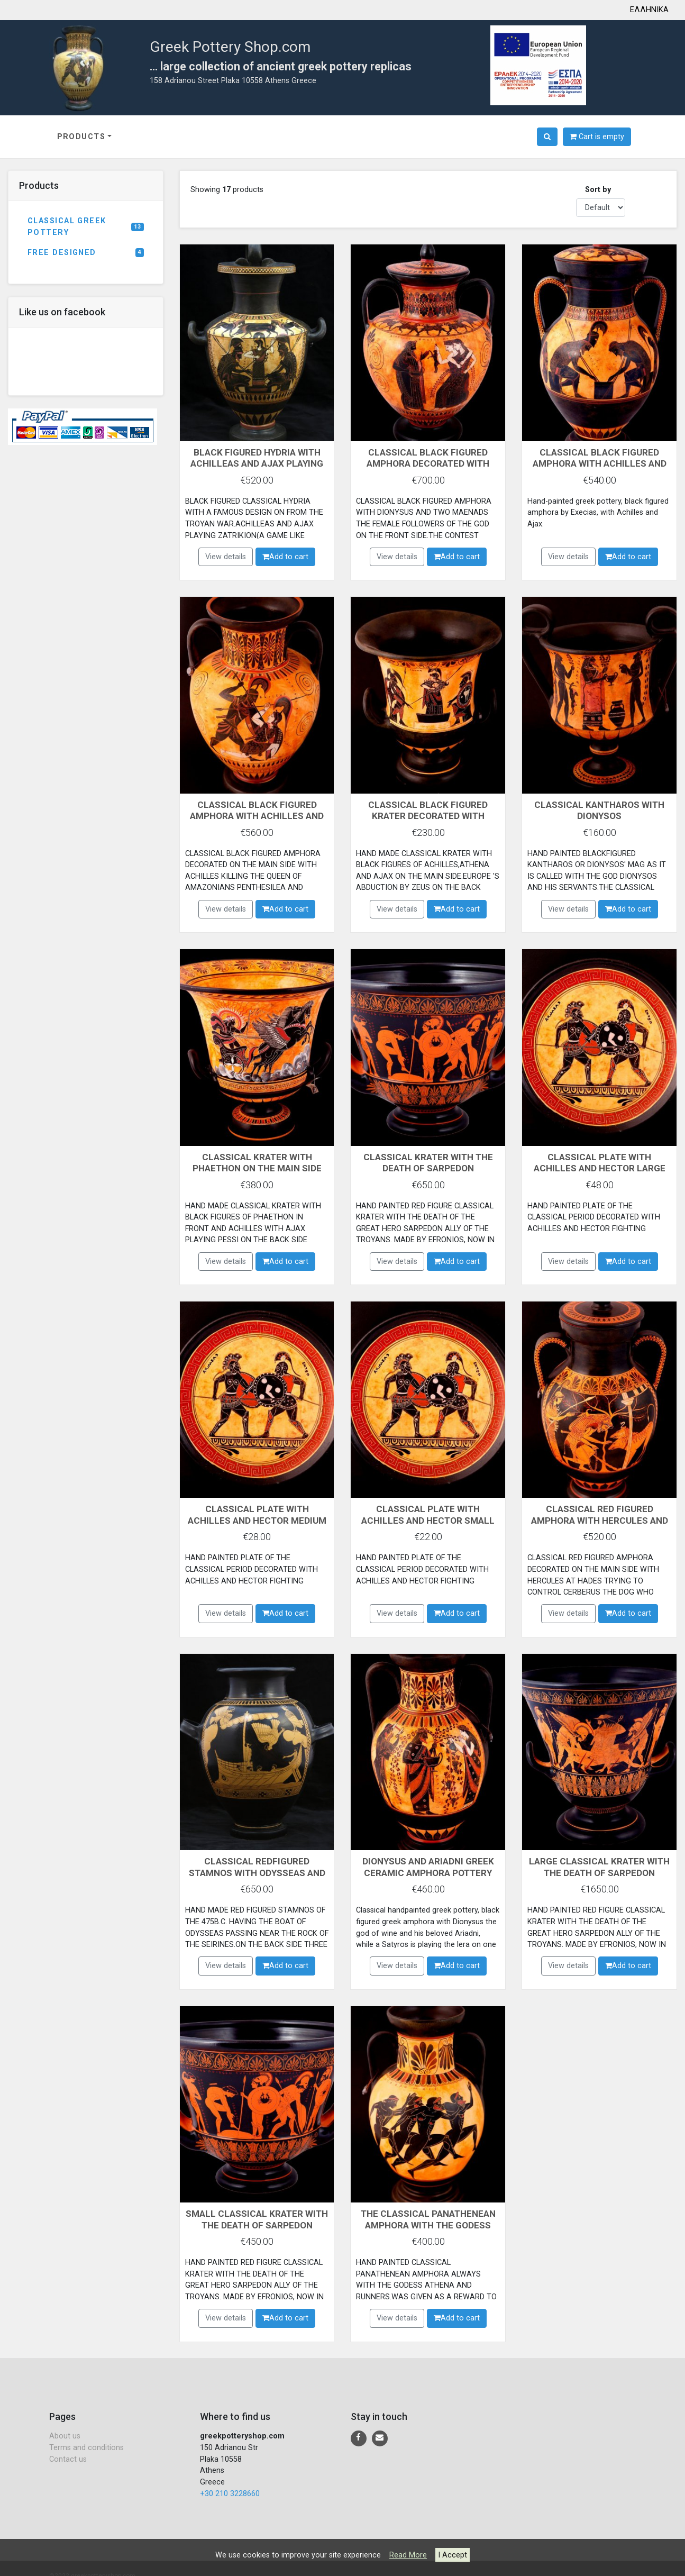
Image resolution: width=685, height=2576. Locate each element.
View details (225, 556)
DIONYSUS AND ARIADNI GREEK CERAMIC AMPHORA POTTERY (428, 1866)
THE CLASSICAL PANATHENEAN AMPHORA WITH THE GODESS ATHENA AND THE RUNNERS (428, 2225)
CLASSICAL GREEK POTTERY (86, 226)
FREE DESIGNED (86, 252)
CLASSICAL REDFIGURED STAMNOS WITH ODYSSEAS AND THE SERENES (257, 1872)
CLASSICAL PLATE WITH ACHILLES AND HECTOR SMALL (428, 1514)
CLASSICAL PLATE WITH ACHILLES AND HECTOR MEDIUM (257, 1520)
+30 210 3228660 (230, 2493)
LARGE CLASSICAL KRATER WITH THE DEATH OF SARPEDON (599, 1866)
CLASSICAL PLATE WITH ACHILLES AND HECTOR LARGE (599, 1162)
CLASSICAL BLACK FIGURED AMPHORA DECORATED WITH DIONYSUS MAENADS (428, 463)
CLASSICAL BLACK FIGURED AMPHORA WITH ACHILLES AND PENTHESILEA (257, 816)
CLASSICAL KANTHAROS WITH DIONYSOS (599, 810)
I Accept (452, 2555)
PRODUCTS (81, 136)
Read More (408, 2555)
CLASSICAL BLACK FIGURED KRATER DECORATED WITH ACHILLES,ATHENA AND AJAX (428, 816)
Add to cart (285, 556)
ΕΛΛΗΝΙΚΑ (649, 9)
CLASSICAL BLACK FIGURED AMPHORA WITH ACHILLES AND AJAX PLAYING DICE (599, 463)
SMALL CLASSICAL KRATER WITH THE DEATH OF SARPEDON (257, 2219)
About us (64, 2436)
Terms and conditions (86, 2447)
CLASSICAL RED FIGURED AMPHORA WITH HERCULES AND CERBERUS (599, 1520)
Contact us (68, 2459)
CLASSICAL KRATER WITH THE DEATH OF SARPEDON (428, 1162)
